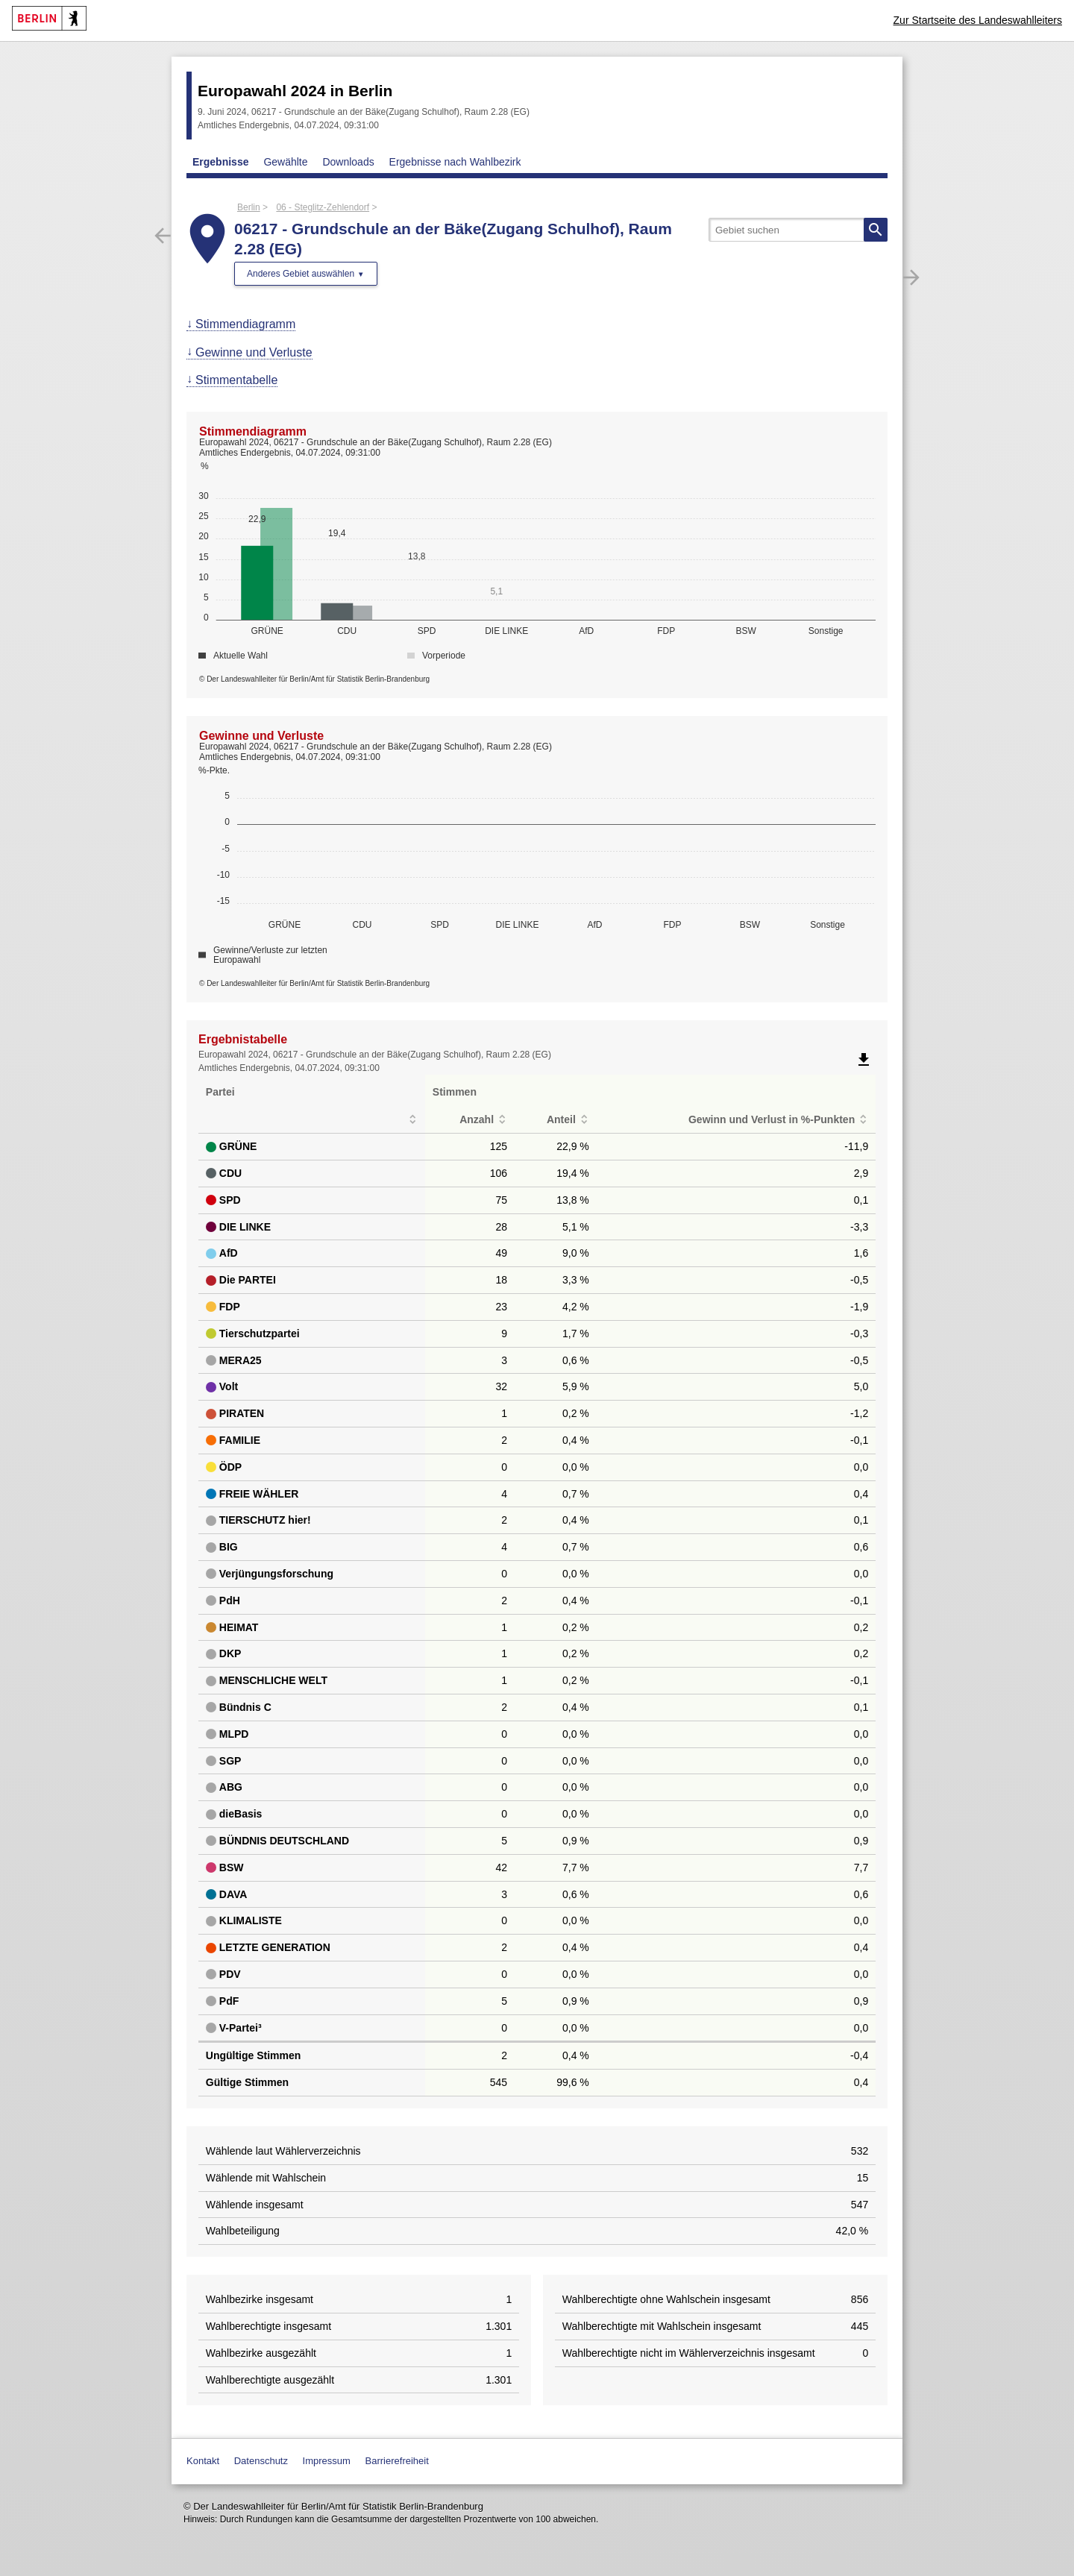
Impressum (327, 2460)
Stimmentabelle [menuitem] (236, 380)
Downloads (348, 162)
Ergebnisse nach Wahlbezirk (455, 162)
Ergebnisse (220, 162)
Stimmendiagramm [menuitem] (245, 324)
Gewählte (285, 162)
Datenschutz (261, 2460)
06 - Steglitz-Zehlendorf (322, 207)
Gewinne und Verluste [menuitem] (254, 352)
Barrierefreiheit (397, 2460)
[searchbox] (798, 230)
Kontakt (202, 2460)
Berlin (248, 207)
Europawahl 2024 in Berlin (295, 90)
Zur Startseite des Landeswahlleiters (978, 20)
